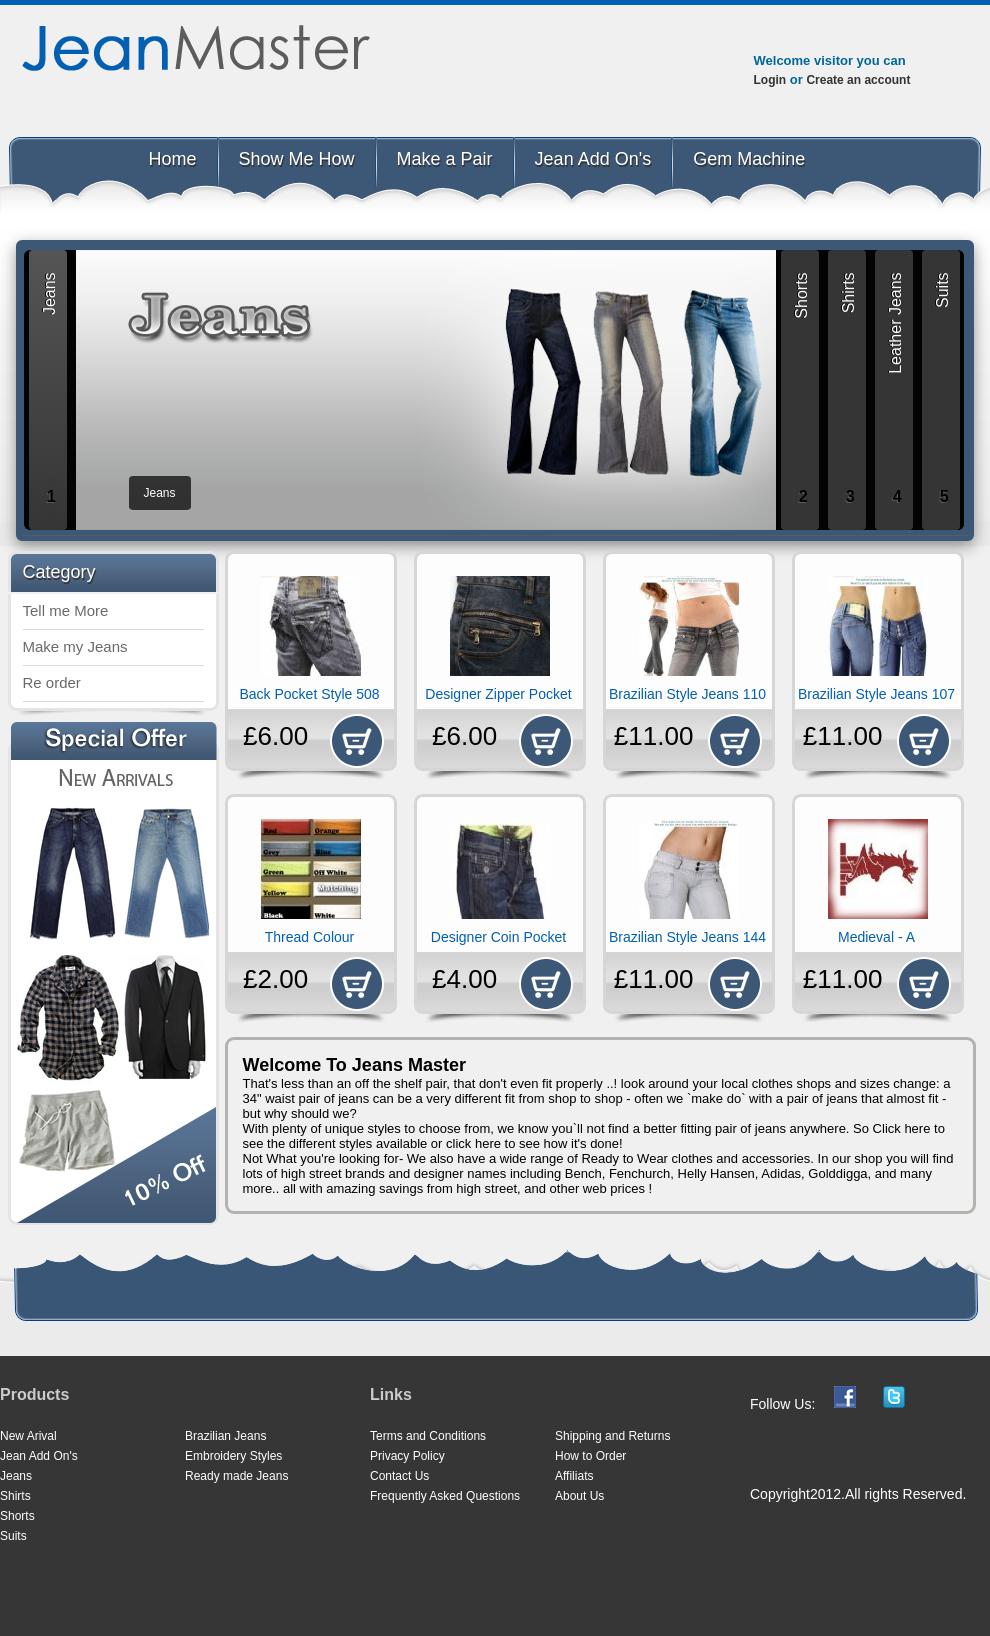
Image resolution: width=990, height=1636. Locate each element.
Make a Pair (445, 159)
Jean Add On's (593, 159)
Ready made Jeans (236, 1476)
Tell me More (66, 610)
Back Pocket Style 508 (309, 694)
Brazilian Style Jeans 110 (687, 694)
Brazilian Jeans (225, 1436)
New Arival (28, 1436)
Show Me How (297, 159)
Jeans (16, 1476)
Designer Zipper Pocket (498, 694)
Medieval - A (876, 937)
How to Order (590, 1456)
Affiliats (574, 1476)
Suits (13, 1536)
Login (770, 80)
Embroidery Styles (233, 1456)
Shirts (15, 1496)
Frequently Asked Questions (445, 1496)
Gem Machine (749, 159)
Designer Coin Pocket (498, 937)
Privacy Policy (407, 1456)
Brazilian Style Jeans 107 (876, 694)
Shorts (17, 1516)
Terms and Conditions (428, 1436)
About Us (579, 1496)
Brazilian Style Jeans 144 (687, 937)
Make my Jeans (75, 646)
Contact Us (399, 1476)
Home (173, 159)
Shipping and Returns (612, 1436)
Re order (52, 682)
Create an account (858, 80)
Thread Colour (310, 937)
